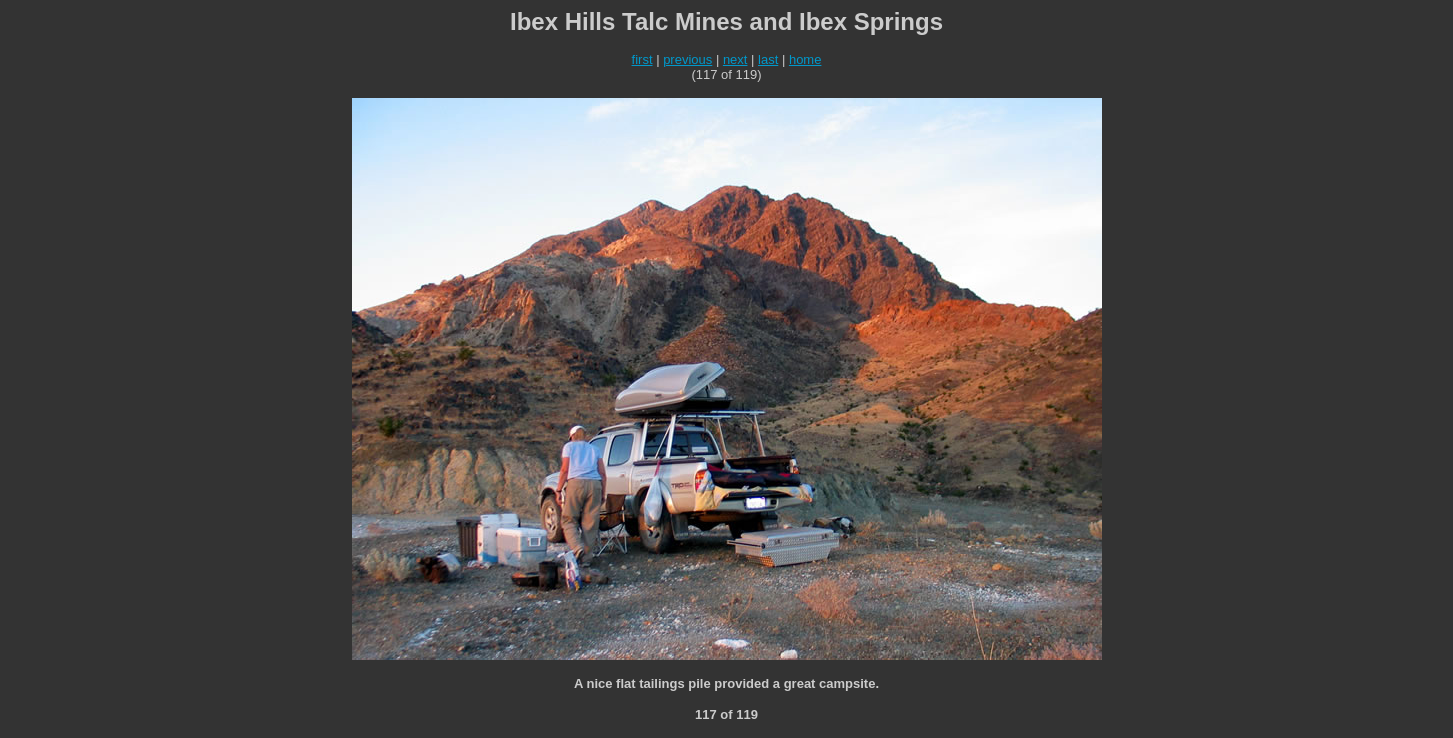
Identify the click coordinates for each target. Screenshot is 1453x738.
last (768, 59)
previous (687, 59)
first (642, 59)
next (735, 59)
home (805, 59)
